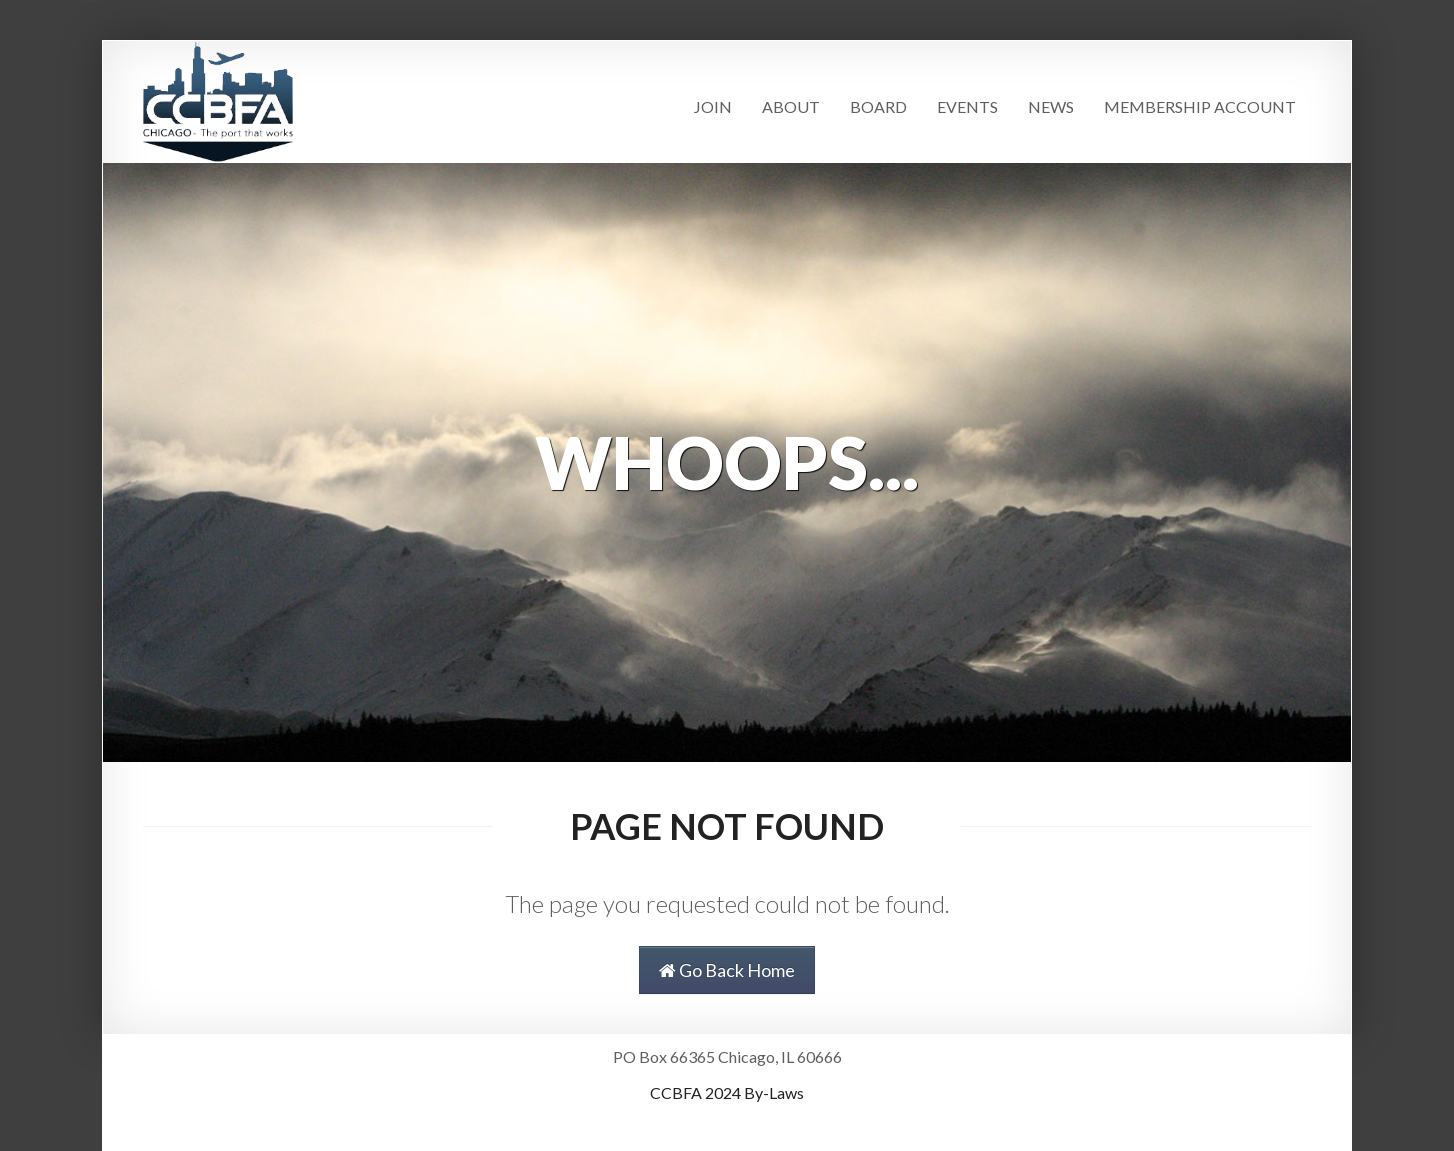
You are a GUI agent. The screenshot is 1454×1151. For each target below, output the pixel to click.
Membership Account (1200, 106)
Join (713, 106)
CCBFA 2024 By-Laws (727, 1092)
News (1051, 106)
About (791, 106)
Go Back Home (727, 970)
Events (967, 106)
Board (878, 106)
